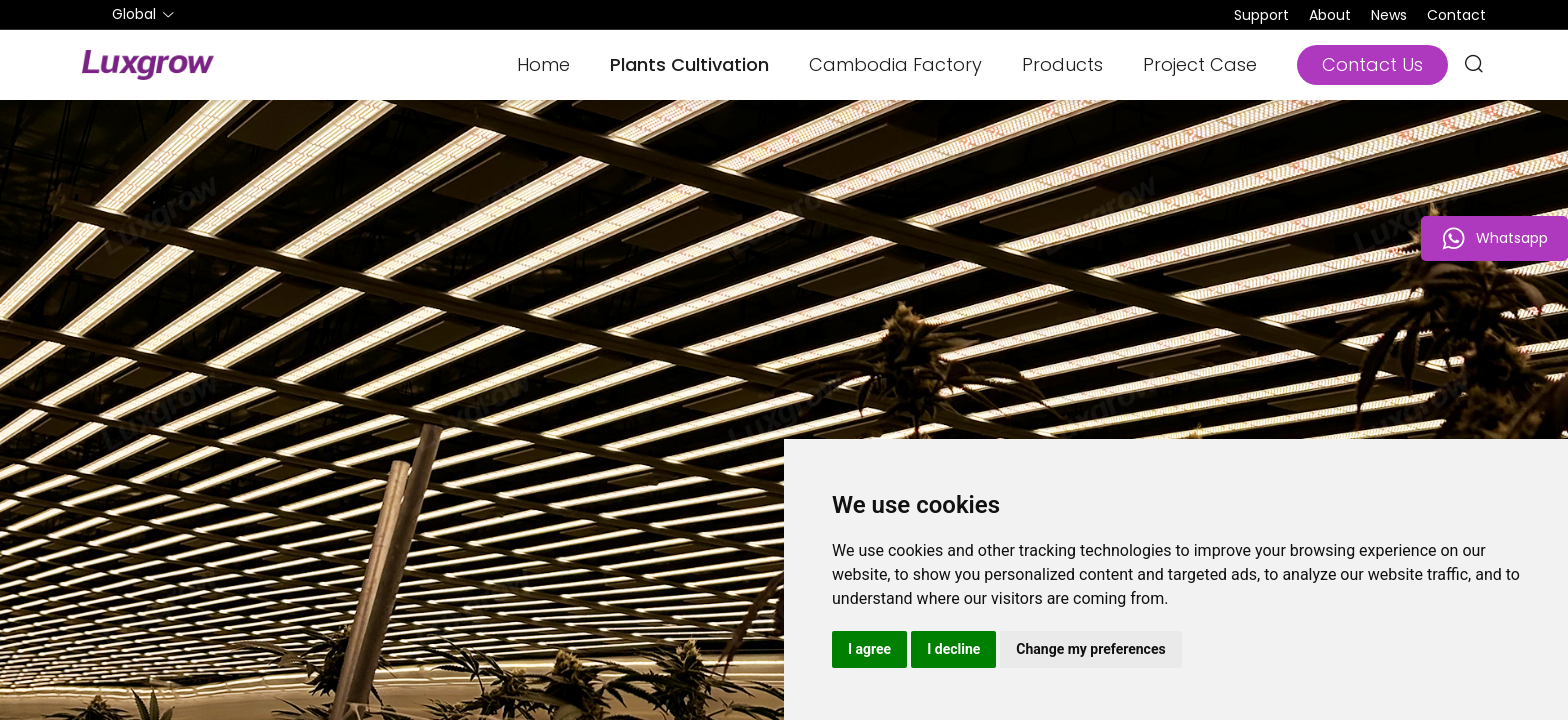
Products (1062, 64)
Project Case (1200, 64)
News (1389, 15)
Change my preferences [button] (1090, 649)
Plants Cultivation (689, 64)
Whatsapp (1494, 238)
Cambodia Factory (895, 64)
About (1330, 15)
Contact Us (1372, 64)
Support (1261, 15)
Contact (1456, 15)
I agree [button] (869, 649)
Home (543, 64)
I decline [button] (953, 649)
